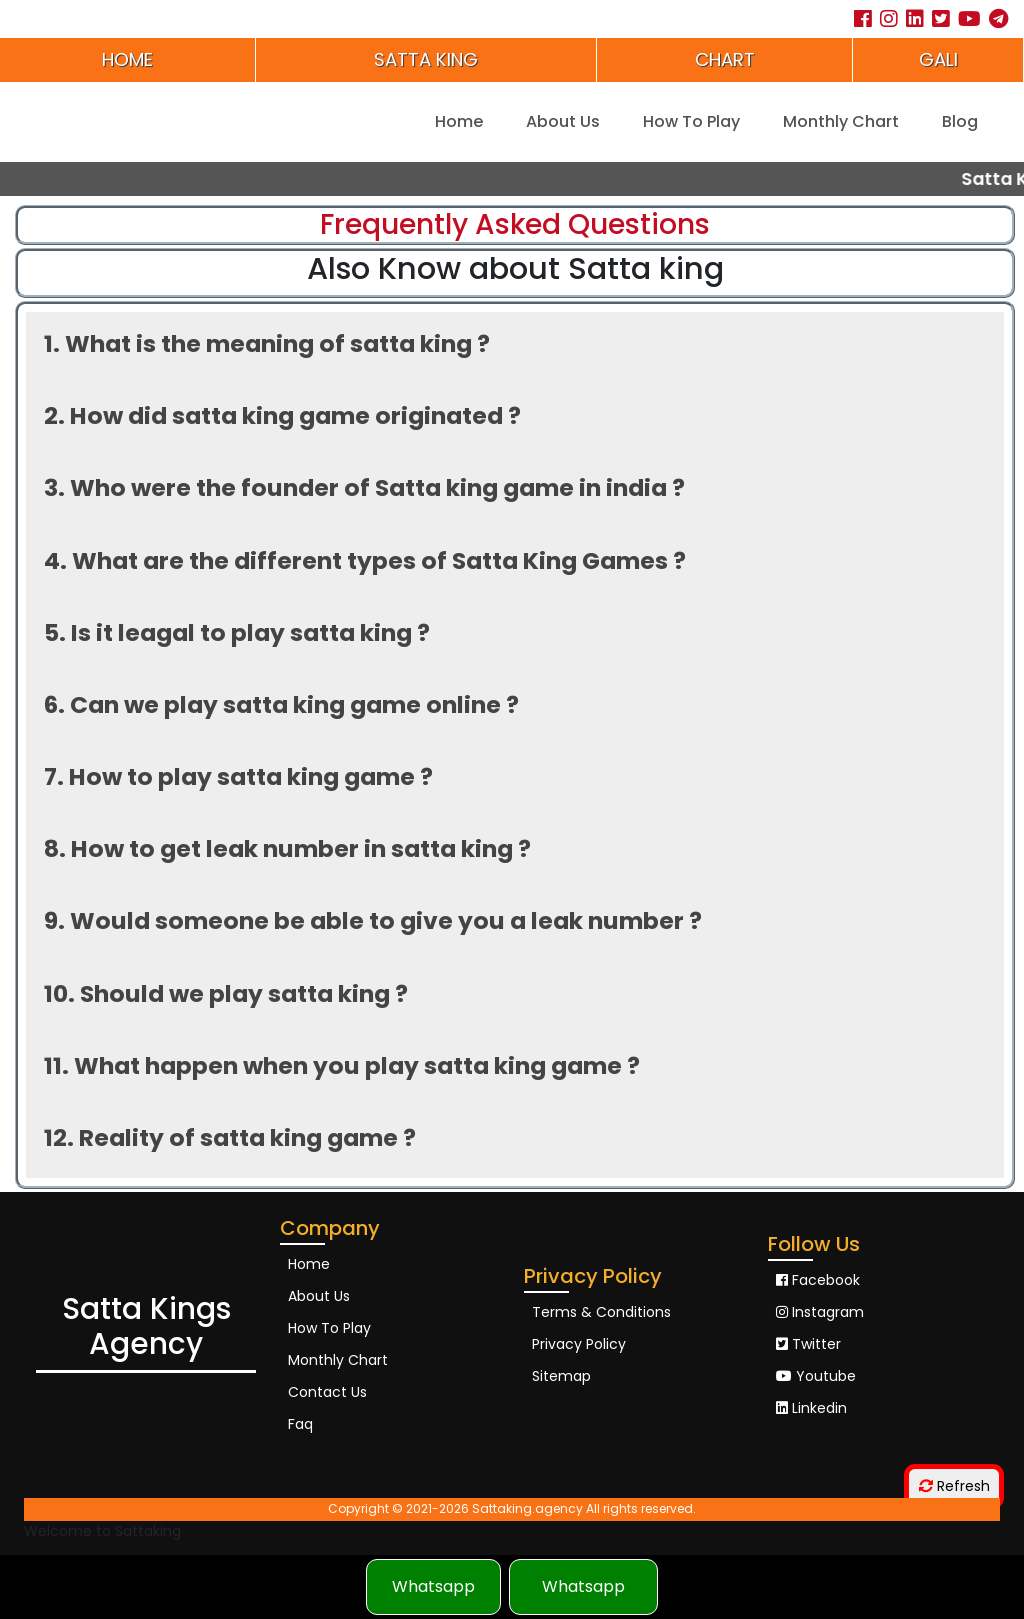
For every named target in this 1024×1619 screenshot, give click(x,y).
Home (127, 59)
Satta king (426, 59)
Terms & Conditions (601, 1312)
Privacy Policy (579, 1344)
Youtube (816, 1376)
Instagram (820, 1312)
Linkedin (811, 1408)
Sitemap (561, 1376)
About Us (563, 121)
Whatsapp (433, 1586)
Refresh (954, 1486)
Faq (300, 1424)
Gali (938, 59)
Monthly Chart (841, 121)
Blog (960, 121)
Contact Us (327, 1392)
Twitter (808, 1344)
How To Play (691, 121)
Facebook (818, 1280)
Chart (725, 59)
